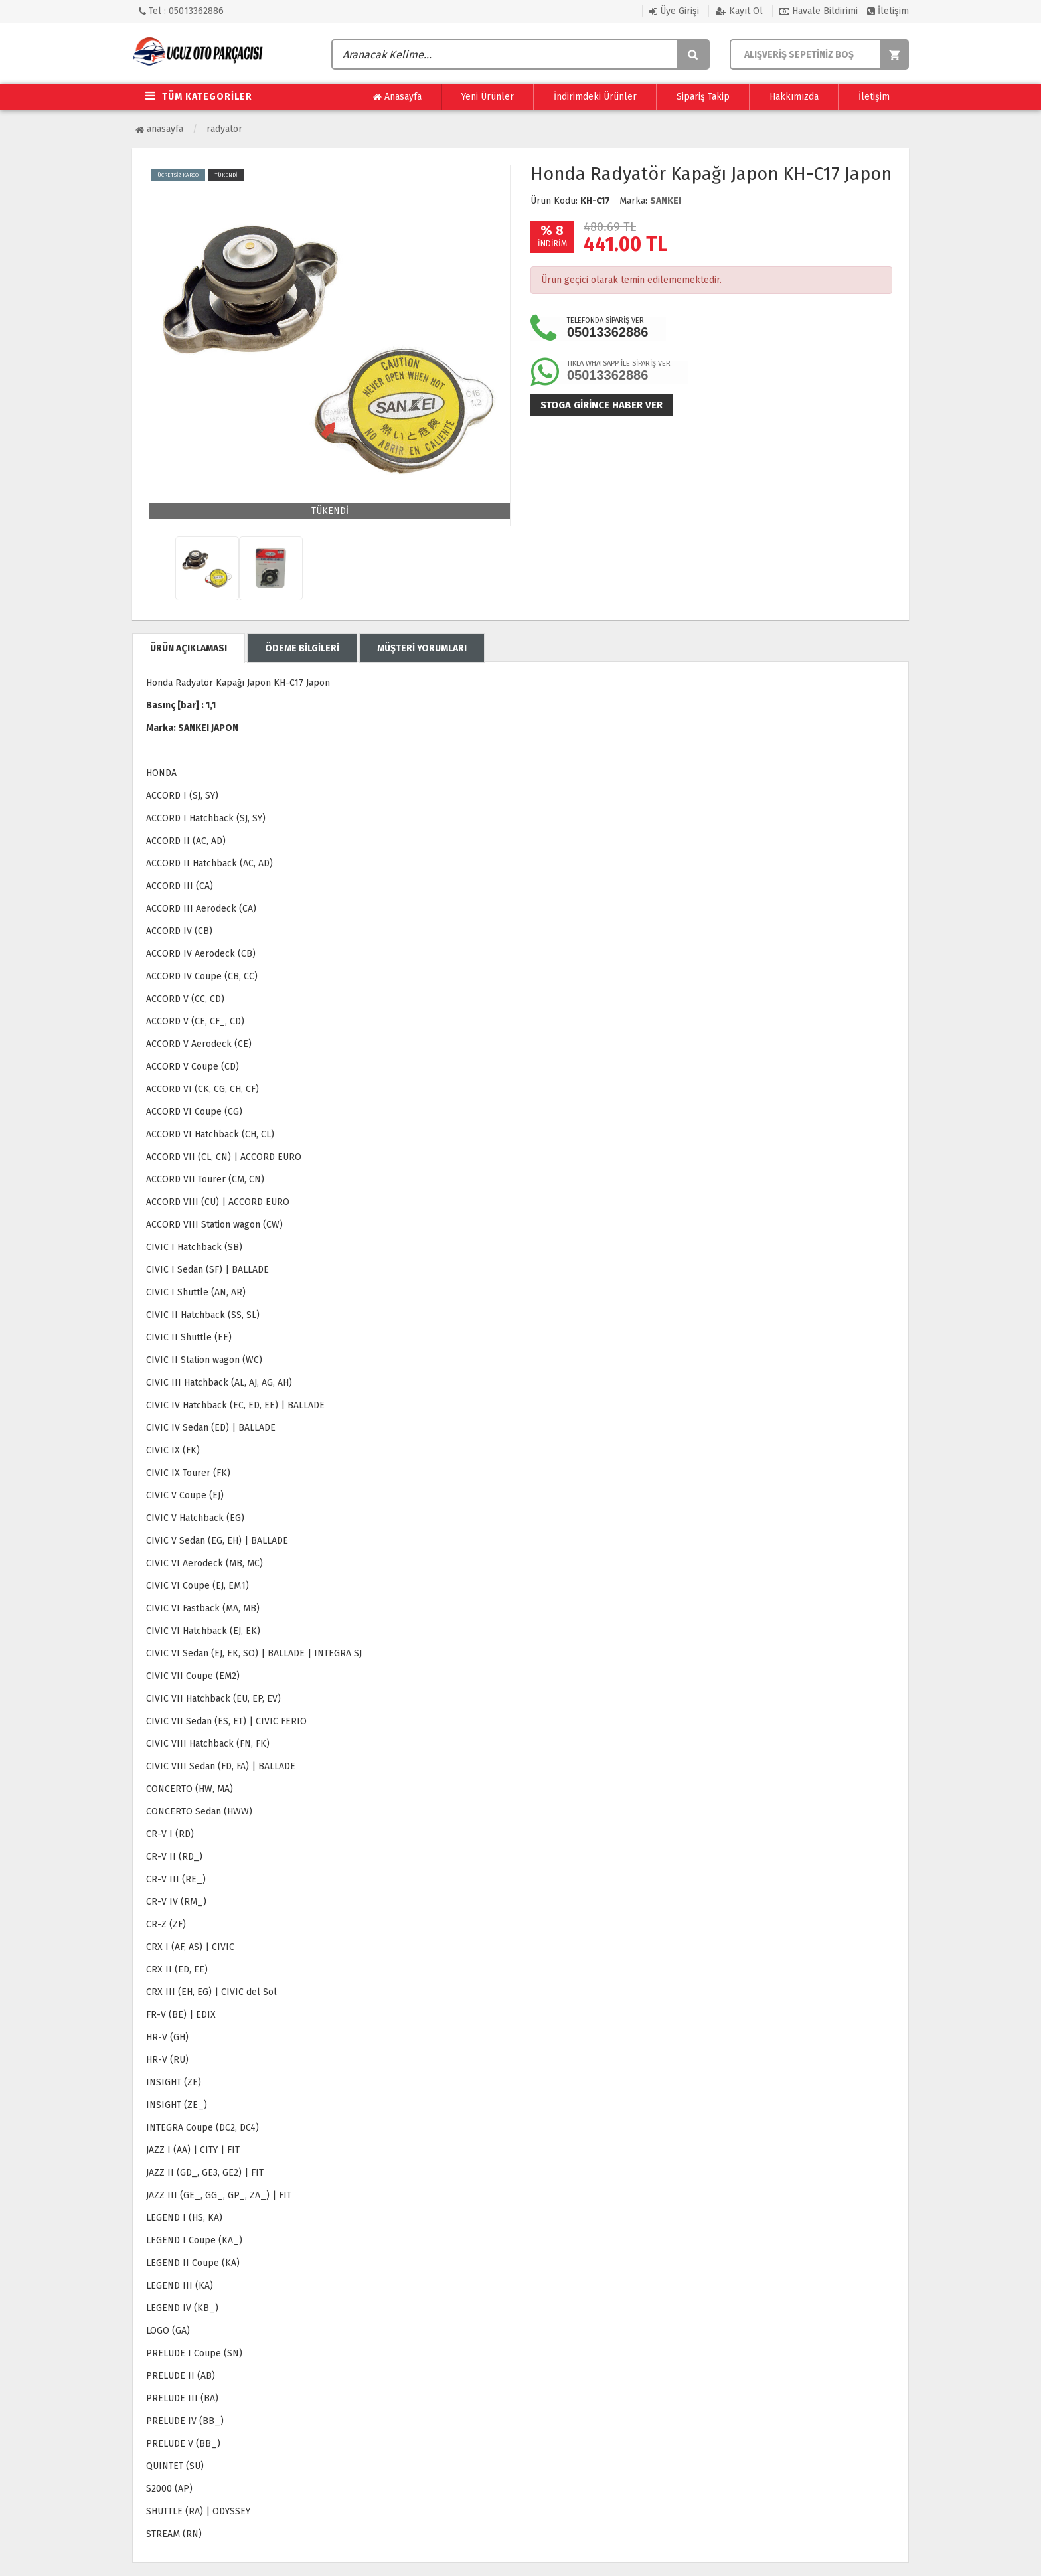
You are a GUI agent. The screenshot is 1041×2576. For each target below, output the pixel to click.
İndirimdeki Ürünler (595, 96)
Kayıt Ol (739, 11)
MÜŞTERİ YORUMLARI (422, 648)
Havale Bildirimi (818, 11)
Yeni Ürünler (487, 96)
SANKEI (665, 200)
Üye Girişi (674, 11)
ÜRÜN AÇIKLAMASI (188, 648)
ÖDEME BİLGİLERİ (302, 648)
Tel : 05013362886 (181, 11)
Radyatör (224, 129)
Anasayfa (397, 97)
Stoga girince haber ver (601, 405)
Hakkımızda (794, 96)
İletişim (888, 11)
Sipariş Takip (703, 96)
